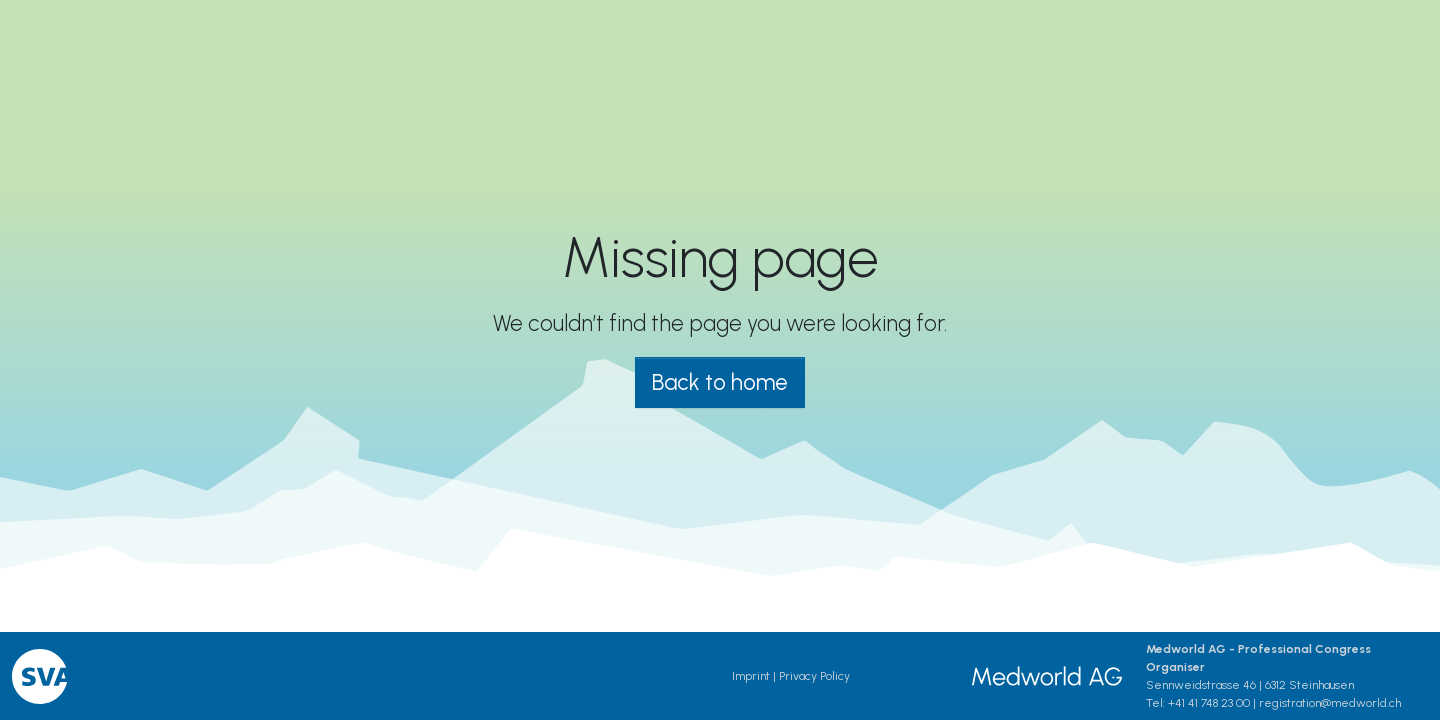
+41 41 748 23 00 (1209, 703)
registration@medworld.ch (1330, 703)
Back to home (720, 382)
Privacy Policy (814, 676)
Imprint (751, 676)
